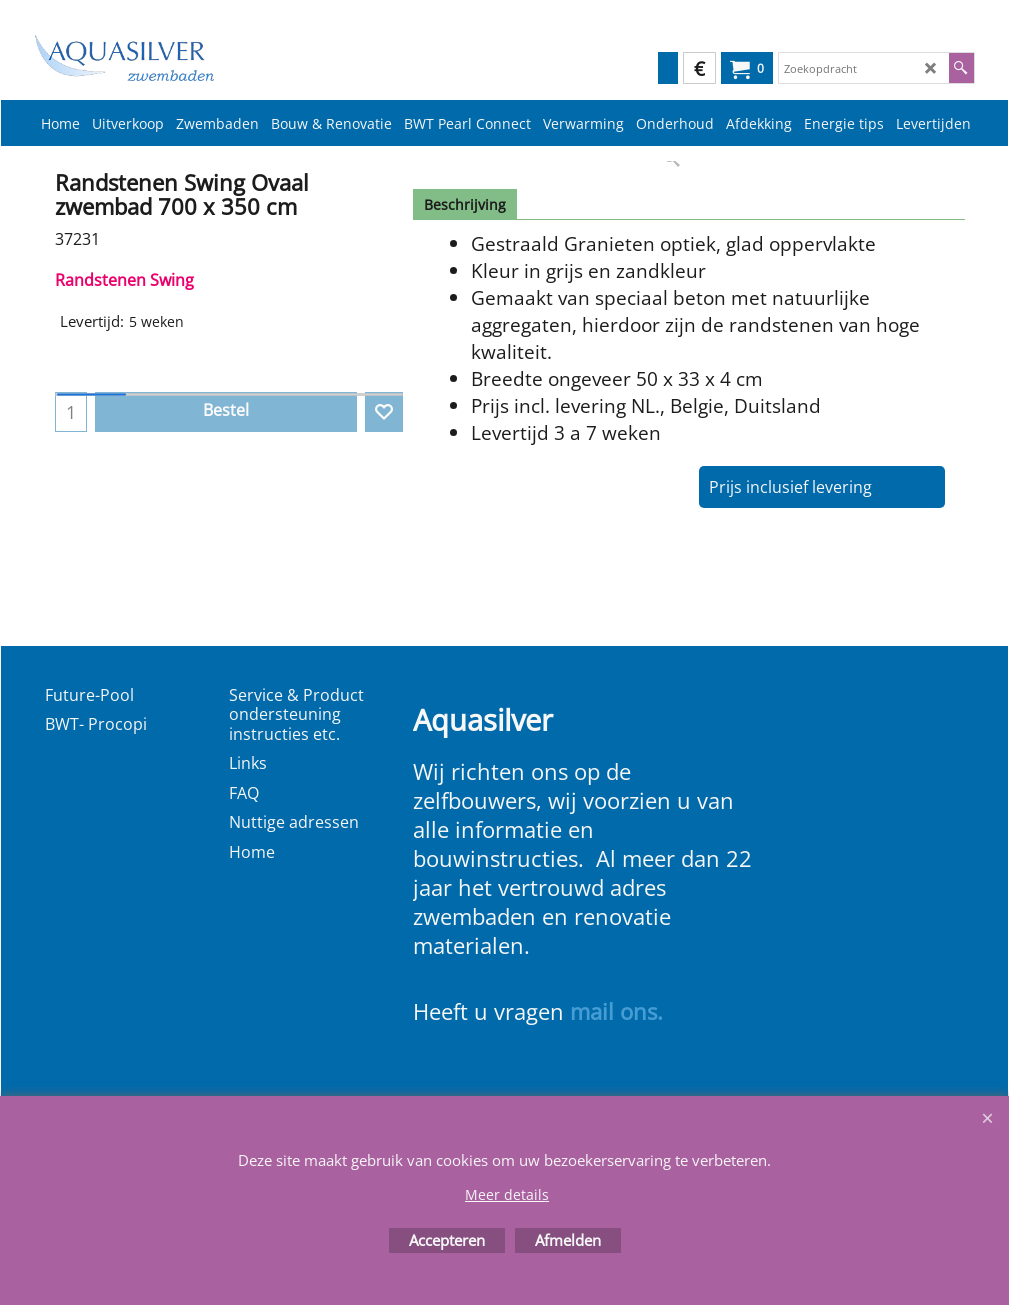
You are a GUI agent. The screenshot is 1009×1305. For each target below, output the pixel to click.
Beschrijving (465, 204)
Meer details (507, 1194)
